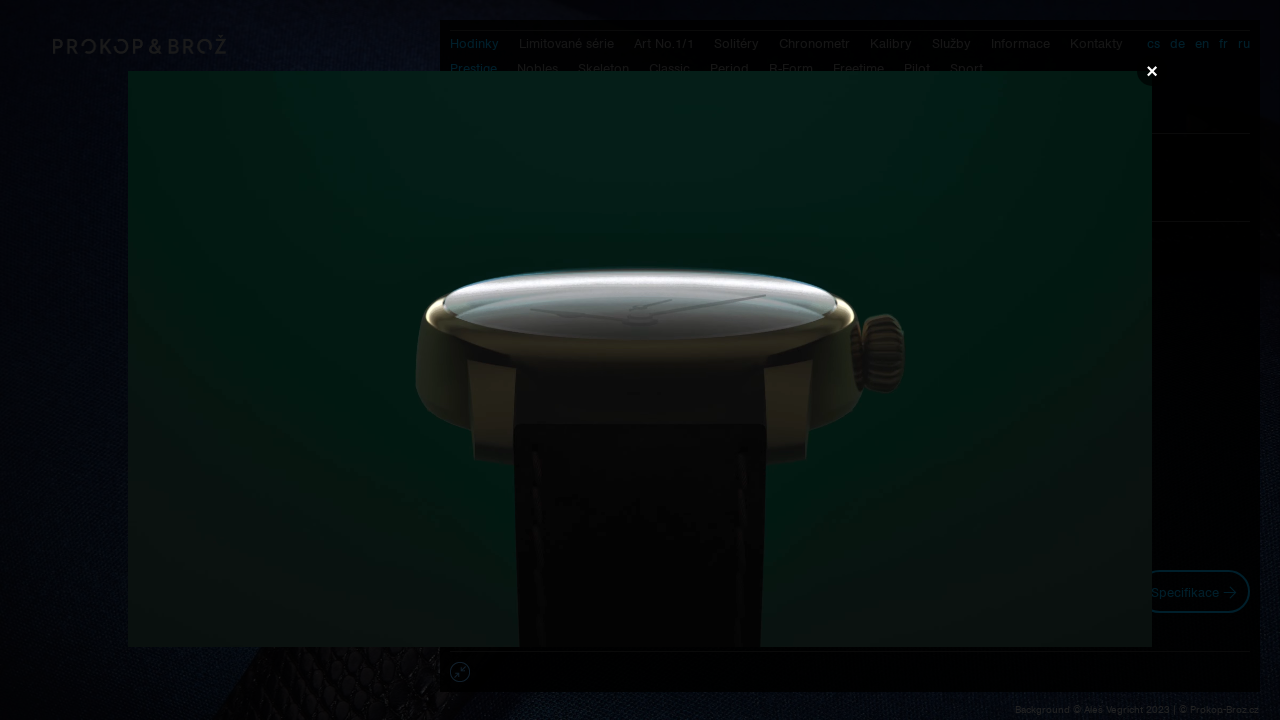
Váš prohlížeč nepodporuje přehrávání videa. (640, 359)
